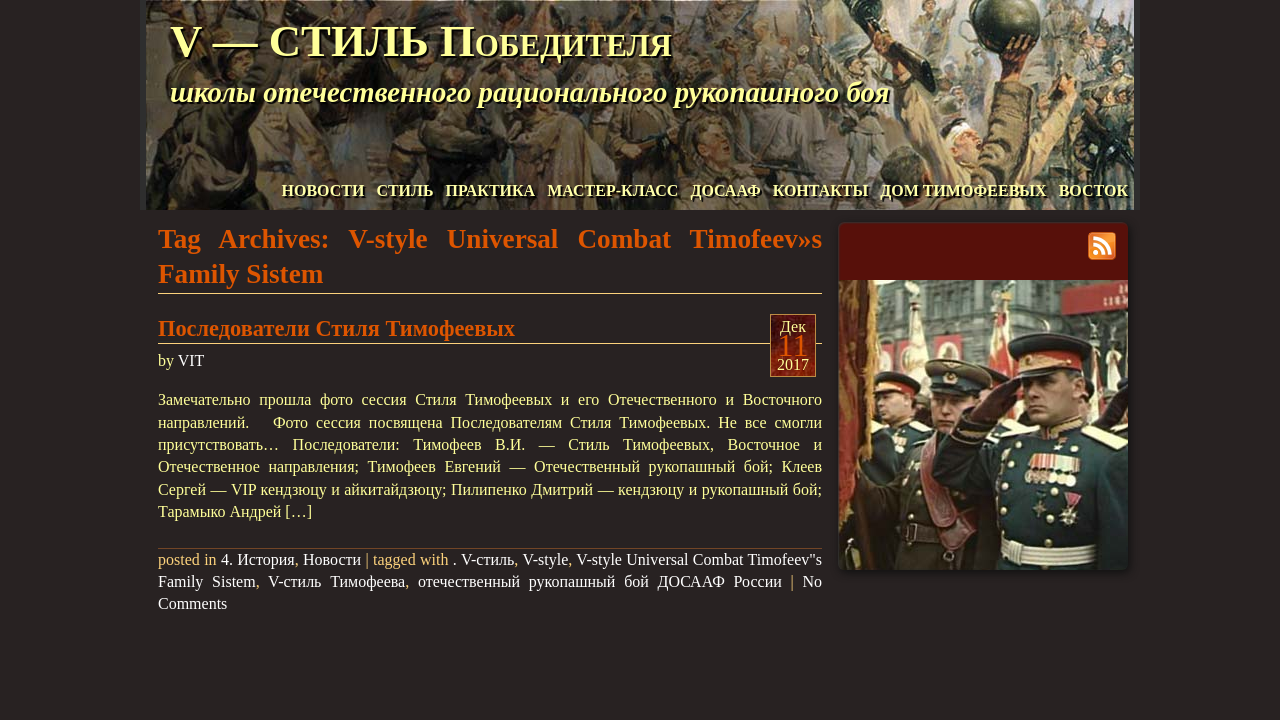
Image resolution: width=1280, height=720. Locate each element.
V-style (546, 559)
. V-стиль (483, 559)
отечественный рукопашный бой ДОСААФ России (600, 581)
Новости (332, 559)
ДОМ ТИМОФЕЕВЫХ (963, 190)
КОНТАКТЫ (821, 190)
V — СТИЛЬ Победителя (421, 41)
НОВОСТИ (323, 190)
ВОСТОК (1093, 190)
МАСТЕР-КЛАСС (612, 190)
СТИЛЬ (404, 190)
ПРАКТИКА (491, 190)
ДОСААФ (725, 190)
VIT (191, 360)
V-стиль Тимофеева (336, 581)
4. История (258, 559)
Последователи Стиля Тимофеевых (336, 328)
